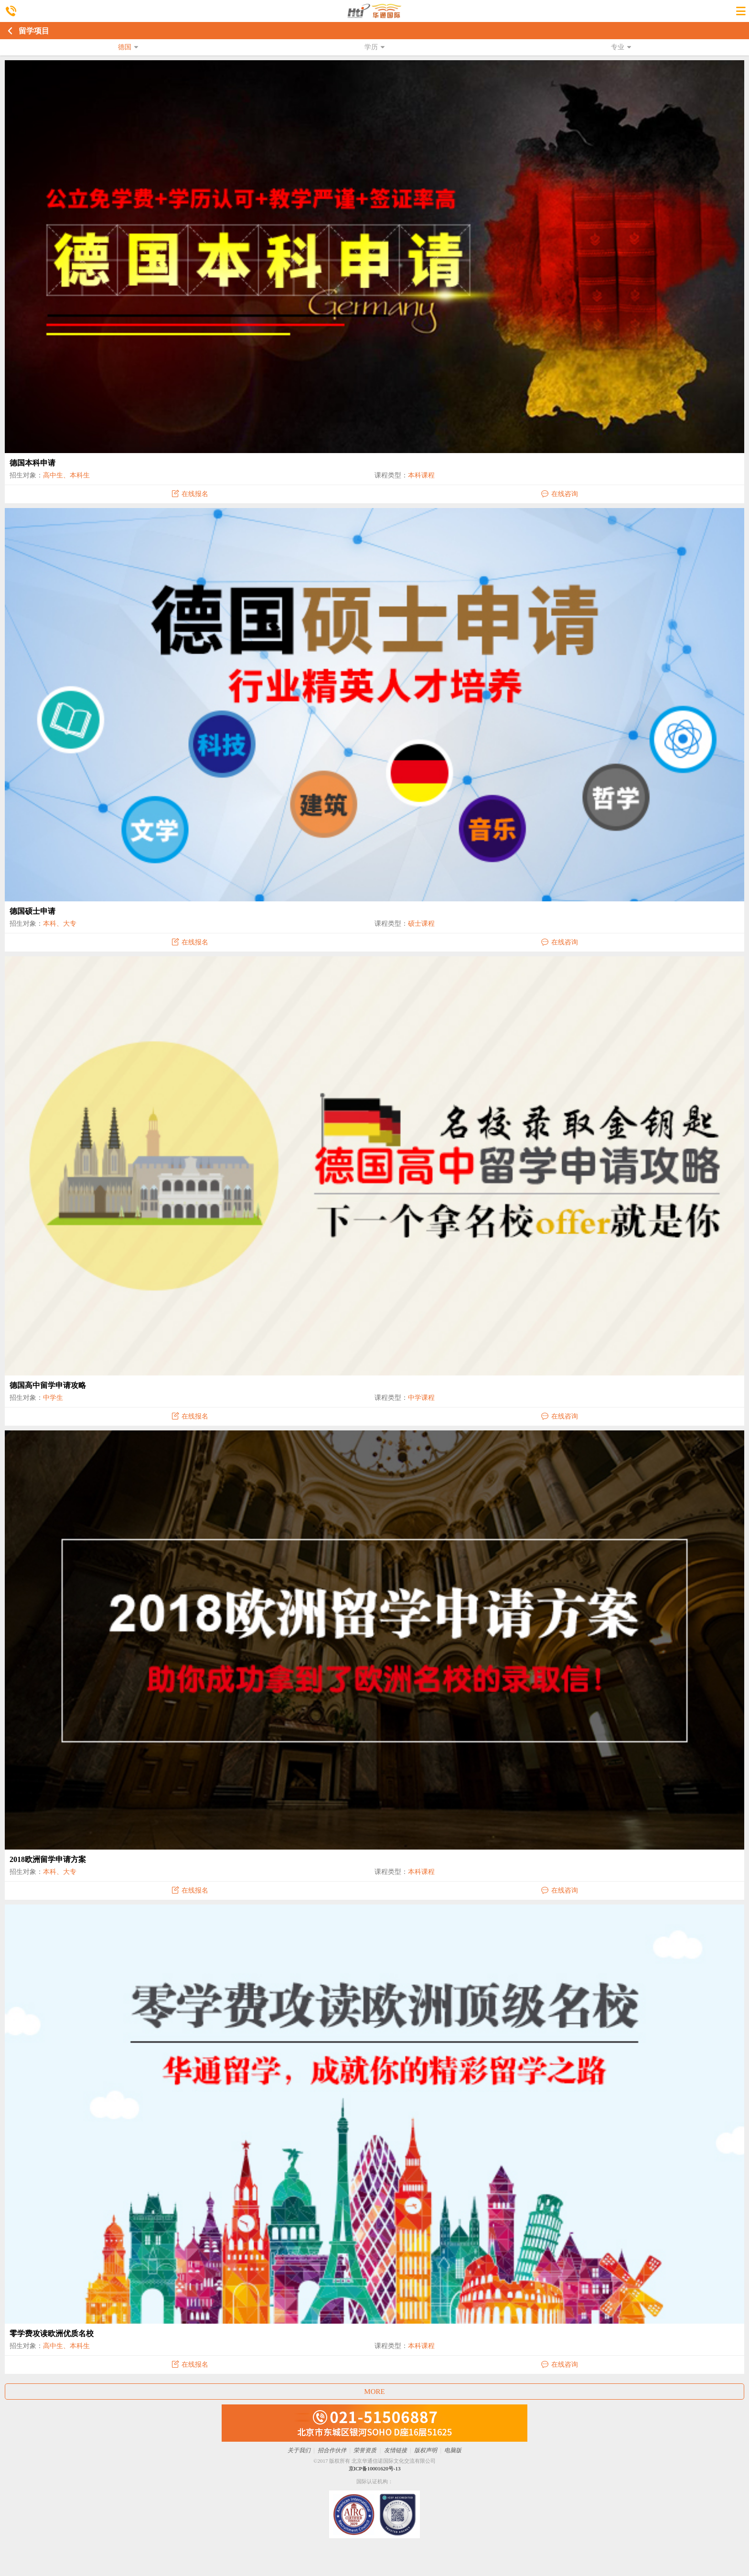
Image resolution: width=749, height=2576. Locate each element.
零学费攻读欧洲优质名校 (52, 2333)
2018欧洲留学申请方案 (48, 1859)
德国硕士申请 (32, 911)
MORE (374, 2391)
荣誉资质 (364, 2450)
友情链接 (395, 2450)
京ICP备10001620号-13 (375, 2468)
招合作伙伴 (332, 2450)
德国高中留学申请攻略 (48, 1385)
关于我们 (299, 2450)
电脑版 (452, 2450)
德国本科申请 (32, 463)
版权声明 (425, 2450)
